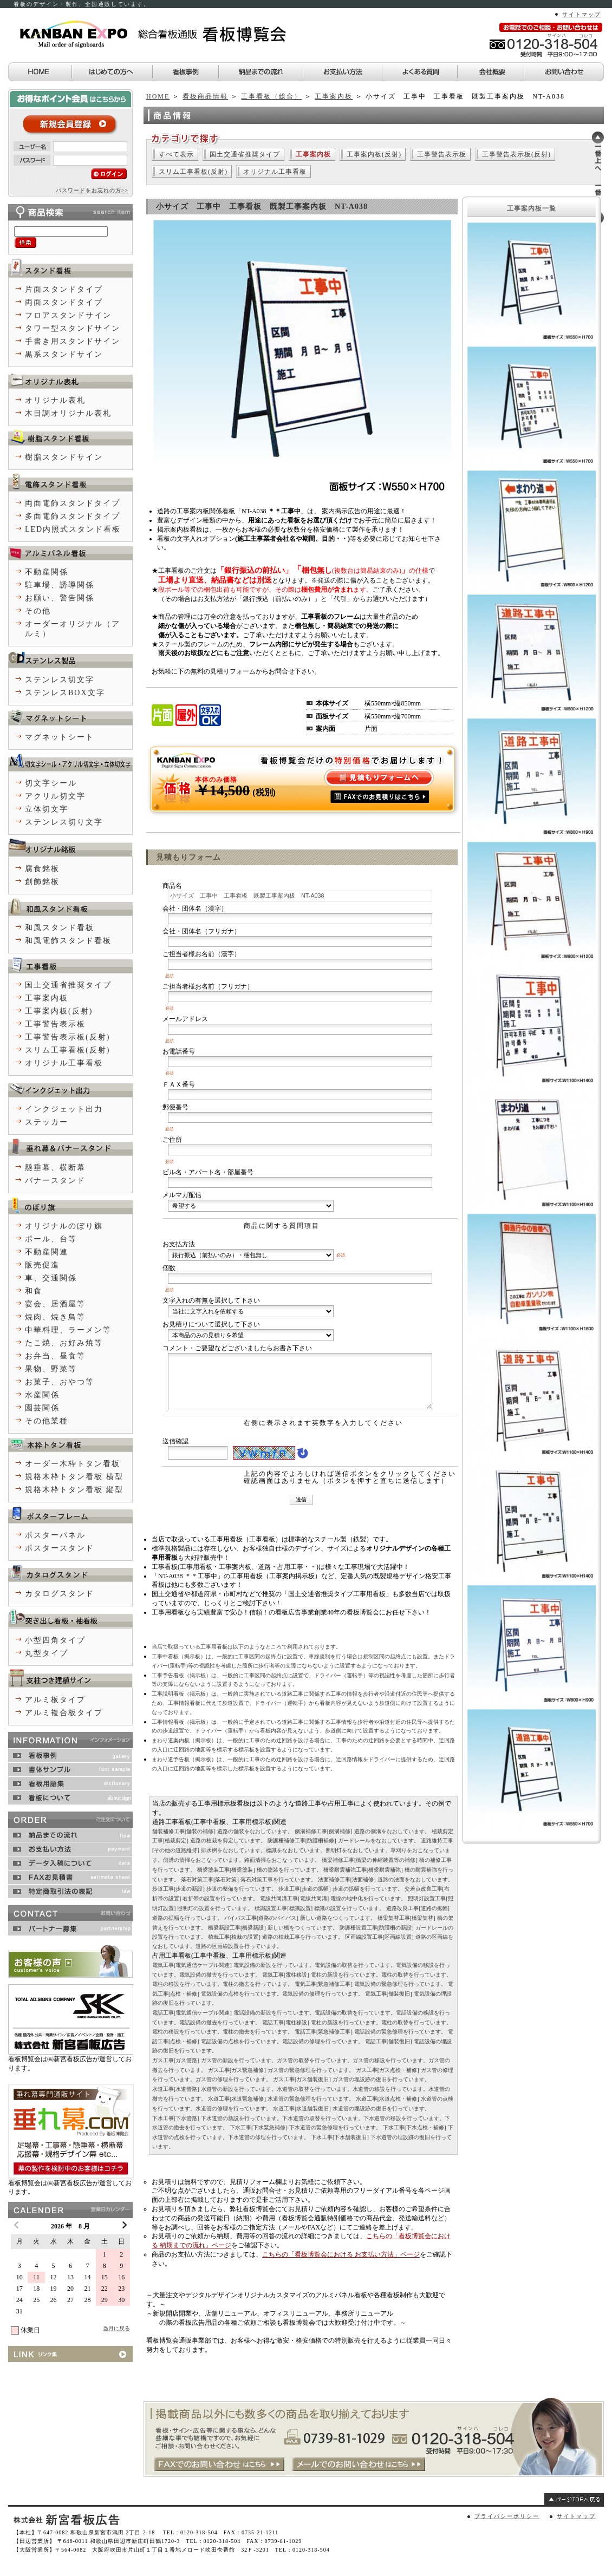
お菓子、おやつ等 (59, 1382)
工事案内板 (334, 96)
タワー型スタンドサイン (72, 328)
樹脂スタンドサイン (64, 457)
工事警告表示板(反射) (516, 154)
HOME (158, 96)
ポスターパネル (55, 1535)
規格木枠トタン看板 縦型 (74, 1490)
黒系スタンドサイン (64, 354)
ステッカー (46, 1122)
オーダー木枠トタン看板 (72, 1464)
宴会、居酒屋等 (55, 1304)
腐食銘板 (42, 869)
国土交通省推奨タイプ (245, 154)
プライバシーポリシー (506, 2516)
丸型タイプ (46, 1653)
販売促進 (42, 1265)
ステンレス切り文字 (64, 822)
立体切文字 (46, 809)
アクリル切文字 (55, 796)
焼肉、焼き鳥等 (55, 1317)
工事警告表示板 (441, 154)
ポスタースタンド (59, 1548)
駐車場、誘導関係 (59, 585)
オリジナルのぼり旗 (64, 1226)
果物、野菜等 (51, 1369)
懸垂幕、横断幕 (55, 1167)
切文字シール (51, 783)
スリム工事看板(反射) (193, 171)
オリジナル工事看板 (275, 171)
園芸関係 (42, 1408)
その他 (38, 611)
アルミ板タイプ (55, 1700)
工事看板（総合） (271, 96)
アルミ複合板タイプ (64, 1713)
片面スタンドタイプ (64, 289)
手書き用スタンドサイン (72, 341)
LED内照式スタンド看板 (73, 529)
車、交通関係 (51, 1278)
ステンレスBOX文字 (65, 693)
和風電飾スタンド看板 (68, 941)
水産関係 (42, 1395)
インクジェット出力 (64, 1109)
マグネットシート (59, 737)
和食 (33, 1291)
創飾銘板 (42, 882)
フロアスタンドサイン (68, 315)
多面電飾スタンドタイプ (72, 516)
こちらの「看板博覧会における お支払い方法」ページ (341, 2254)
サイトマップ (581, 14)
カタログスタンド (59, 1594)
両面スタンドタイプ (64, 302)
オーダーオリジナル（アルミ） (72, 629)
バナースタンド (55, 1180)
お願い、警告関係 (59, 598)
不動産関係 (46, 572)
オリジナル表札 (55, 400)
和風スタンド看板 (59, 928)
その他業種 (46, 1421)
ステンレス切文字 (59, 680)
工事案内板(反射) (374, 154)
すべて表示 (176, 154)
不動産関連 (46, 1252)
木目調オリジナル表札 (68, 413)
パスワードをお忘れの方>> (92, 190)
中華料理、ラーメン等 (68, 1330)
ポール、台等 (51, 1239)
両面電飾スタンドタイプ (72, 503)
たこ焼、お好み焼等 (64, 1343)
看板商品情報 (205, 96)
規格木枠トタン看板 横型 (74, 1477)
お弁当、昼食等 (55, 1356)
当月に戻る (116, 2328)
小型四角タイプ (55, 1640)
